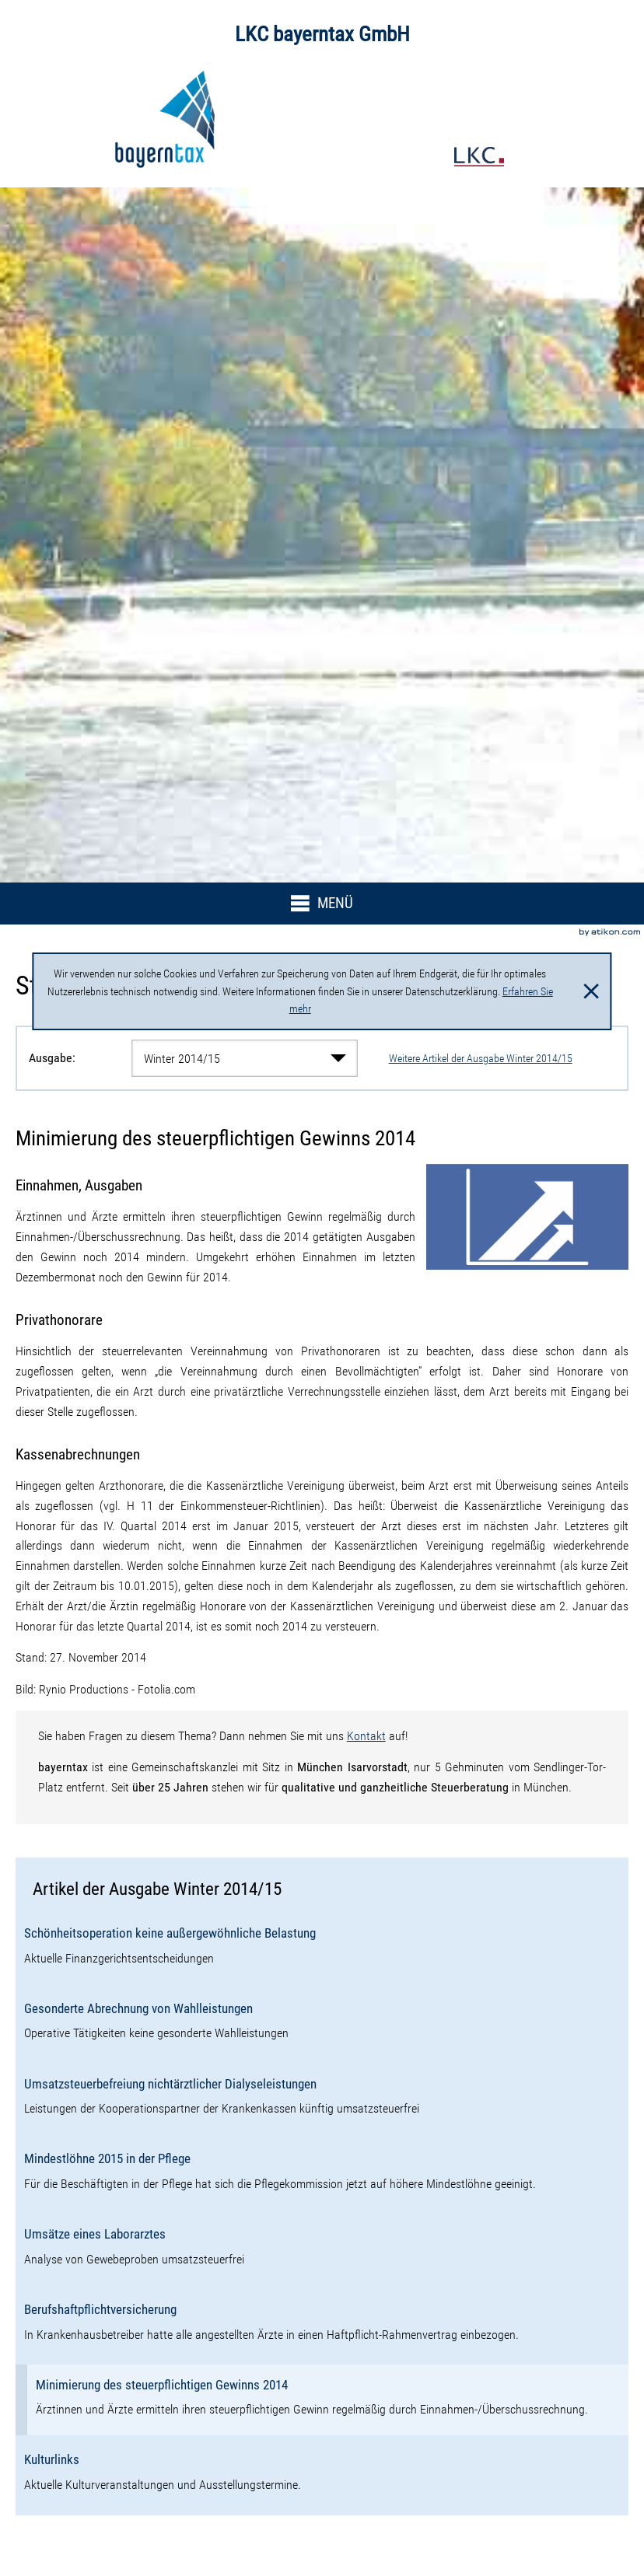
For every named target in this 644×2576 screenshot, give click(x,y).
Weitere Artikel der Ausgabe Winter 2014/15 (480, 1058)
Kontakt (366, 1735)
